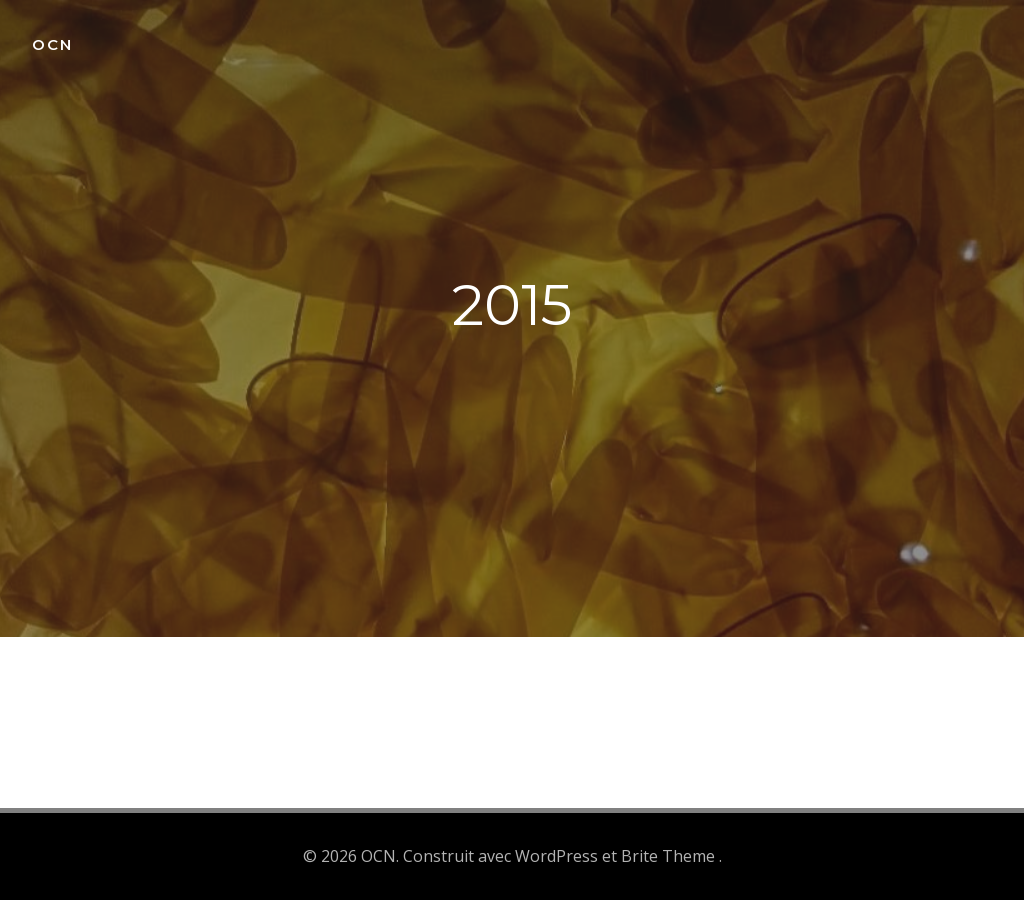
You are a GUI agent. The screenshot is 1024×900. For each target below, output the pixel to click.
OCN (52, 44)
